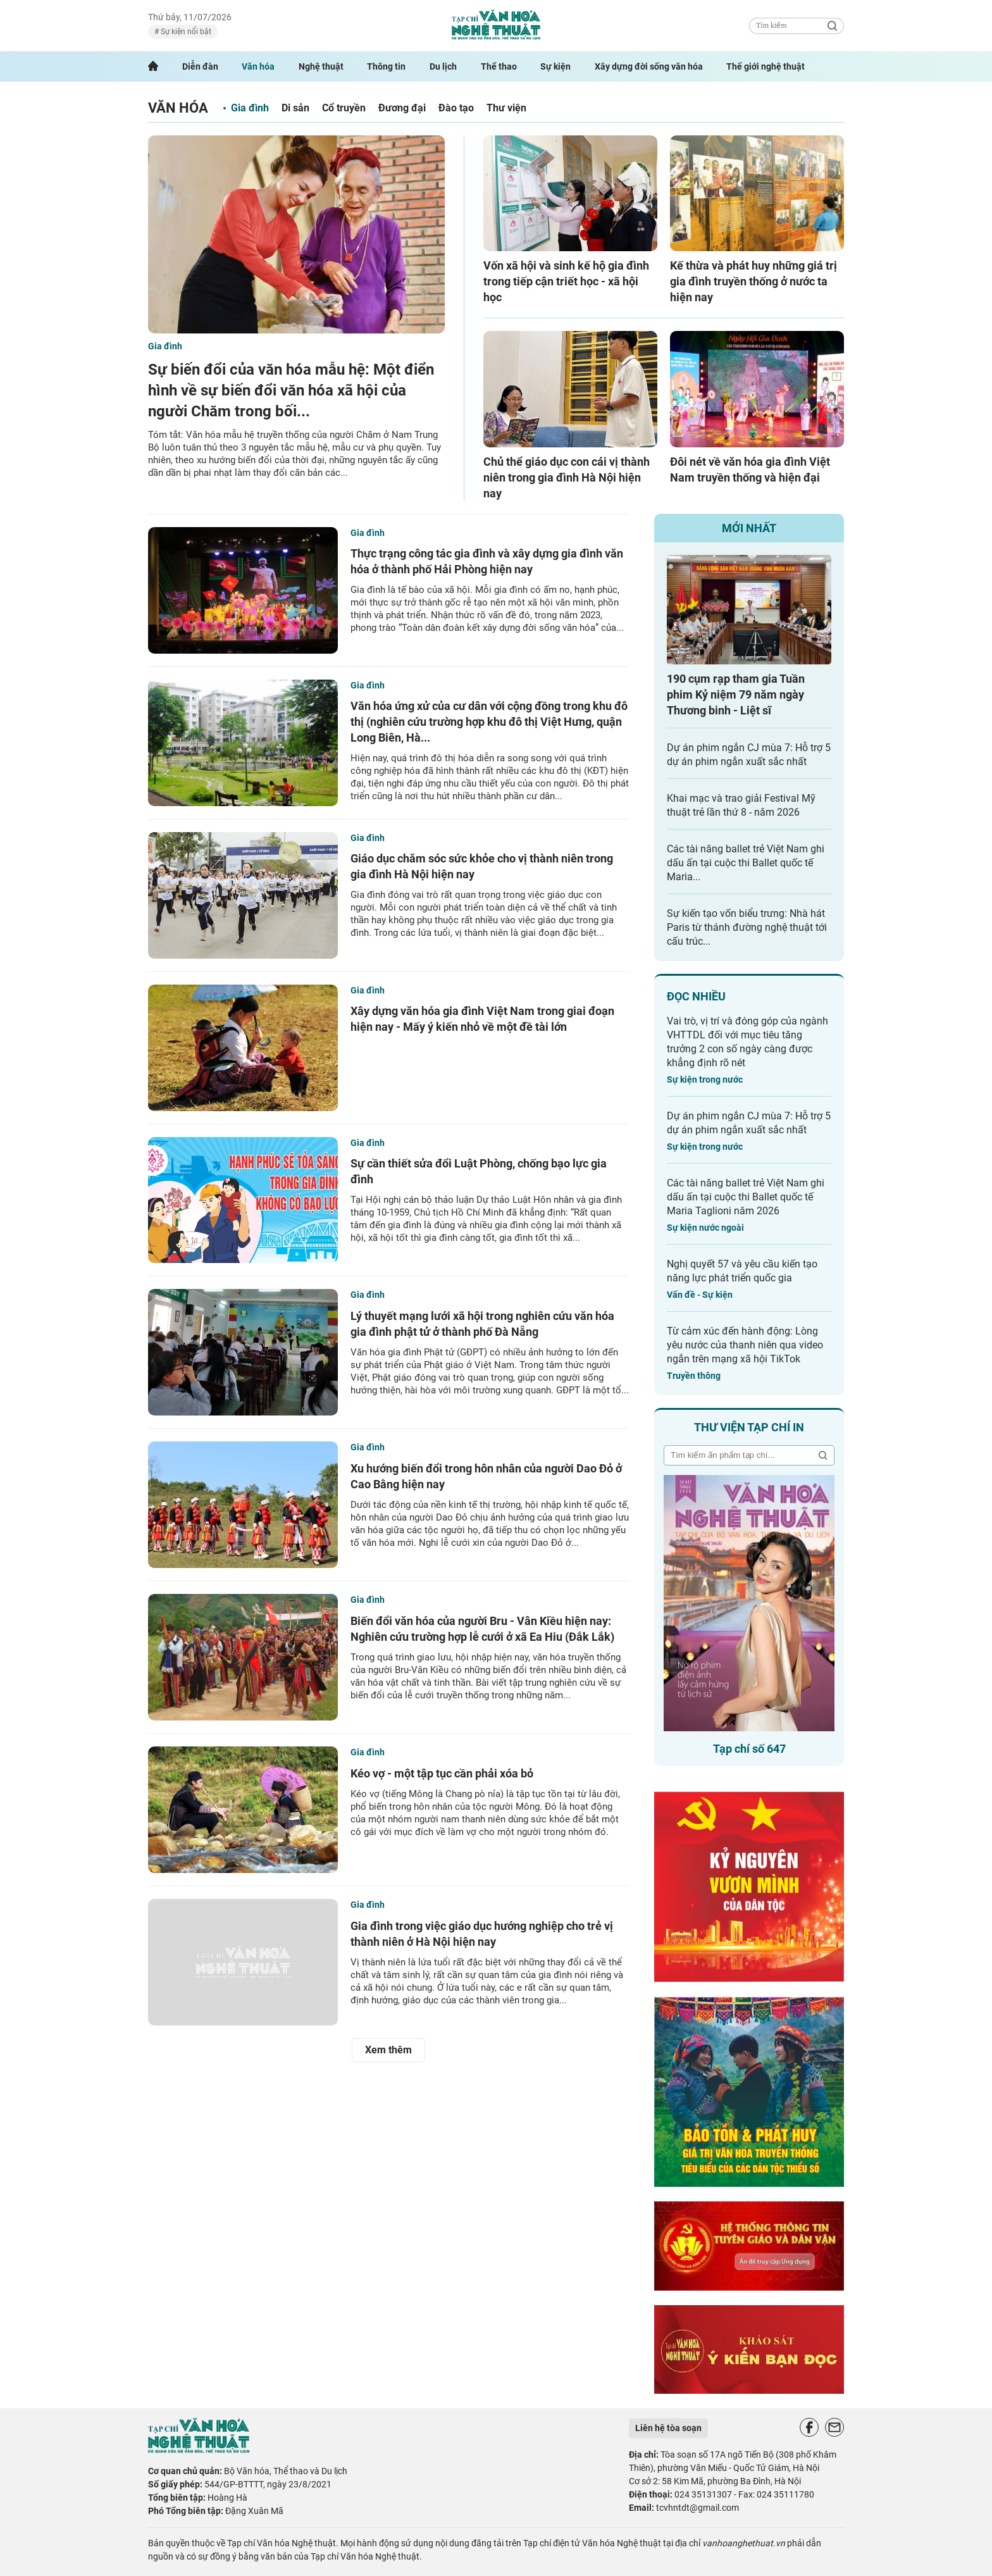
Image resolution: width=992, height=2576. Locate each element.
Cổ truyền (344, 108)
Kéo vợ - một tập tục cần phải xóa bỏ (441, 1773)
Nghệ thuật (321, 66)
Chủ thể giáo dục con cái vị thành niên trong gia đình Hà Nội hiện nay (566, 477)
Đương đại (402, 108)
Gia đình (250, 108)
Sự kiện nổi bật (185, 31)
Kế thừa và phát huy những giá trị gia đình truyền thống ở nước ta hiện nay (753, 281)
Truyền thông (694, 1376)
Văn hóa (258, 66)
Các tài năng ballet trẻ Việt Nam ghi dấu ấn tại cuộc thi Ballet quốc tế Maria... (745, 863)
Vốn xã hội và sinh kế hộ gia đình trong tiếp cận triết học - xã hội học (566, 281)
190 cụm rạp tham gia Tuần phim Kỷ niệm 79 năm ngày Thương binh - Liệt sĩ (736, 694)
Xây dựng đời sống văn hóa (649, 66)
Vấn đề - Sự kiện (700, 1295)
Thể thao (499, 66)
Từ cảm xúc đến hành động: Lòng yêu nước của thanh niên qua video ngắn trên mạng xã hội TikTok (745, 1345)
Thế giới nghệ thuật (765, 66)
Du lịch (443, 66)
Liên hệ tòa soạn (668, 2428)
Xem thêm (388, 2050)
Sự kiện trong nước (705, 1079)
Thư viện (506, 108)
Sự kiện (555, 66)
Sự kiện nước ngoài (705, 1228)
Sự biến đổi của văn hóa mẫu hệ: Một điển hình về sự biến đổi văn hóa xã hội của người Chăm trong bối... (291, 390)
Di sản (295, 108)
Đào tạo (456, 108)
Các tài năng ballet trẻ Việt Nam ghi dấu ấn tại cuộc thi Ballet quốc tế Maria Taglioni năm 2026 (745, 1197)
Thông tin (386, 66)
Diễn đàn (200, 66)
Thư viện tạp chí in (749, 1427)
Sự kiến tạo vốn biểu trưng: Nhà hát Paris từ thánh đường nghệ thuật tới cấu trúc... (747, 927)
